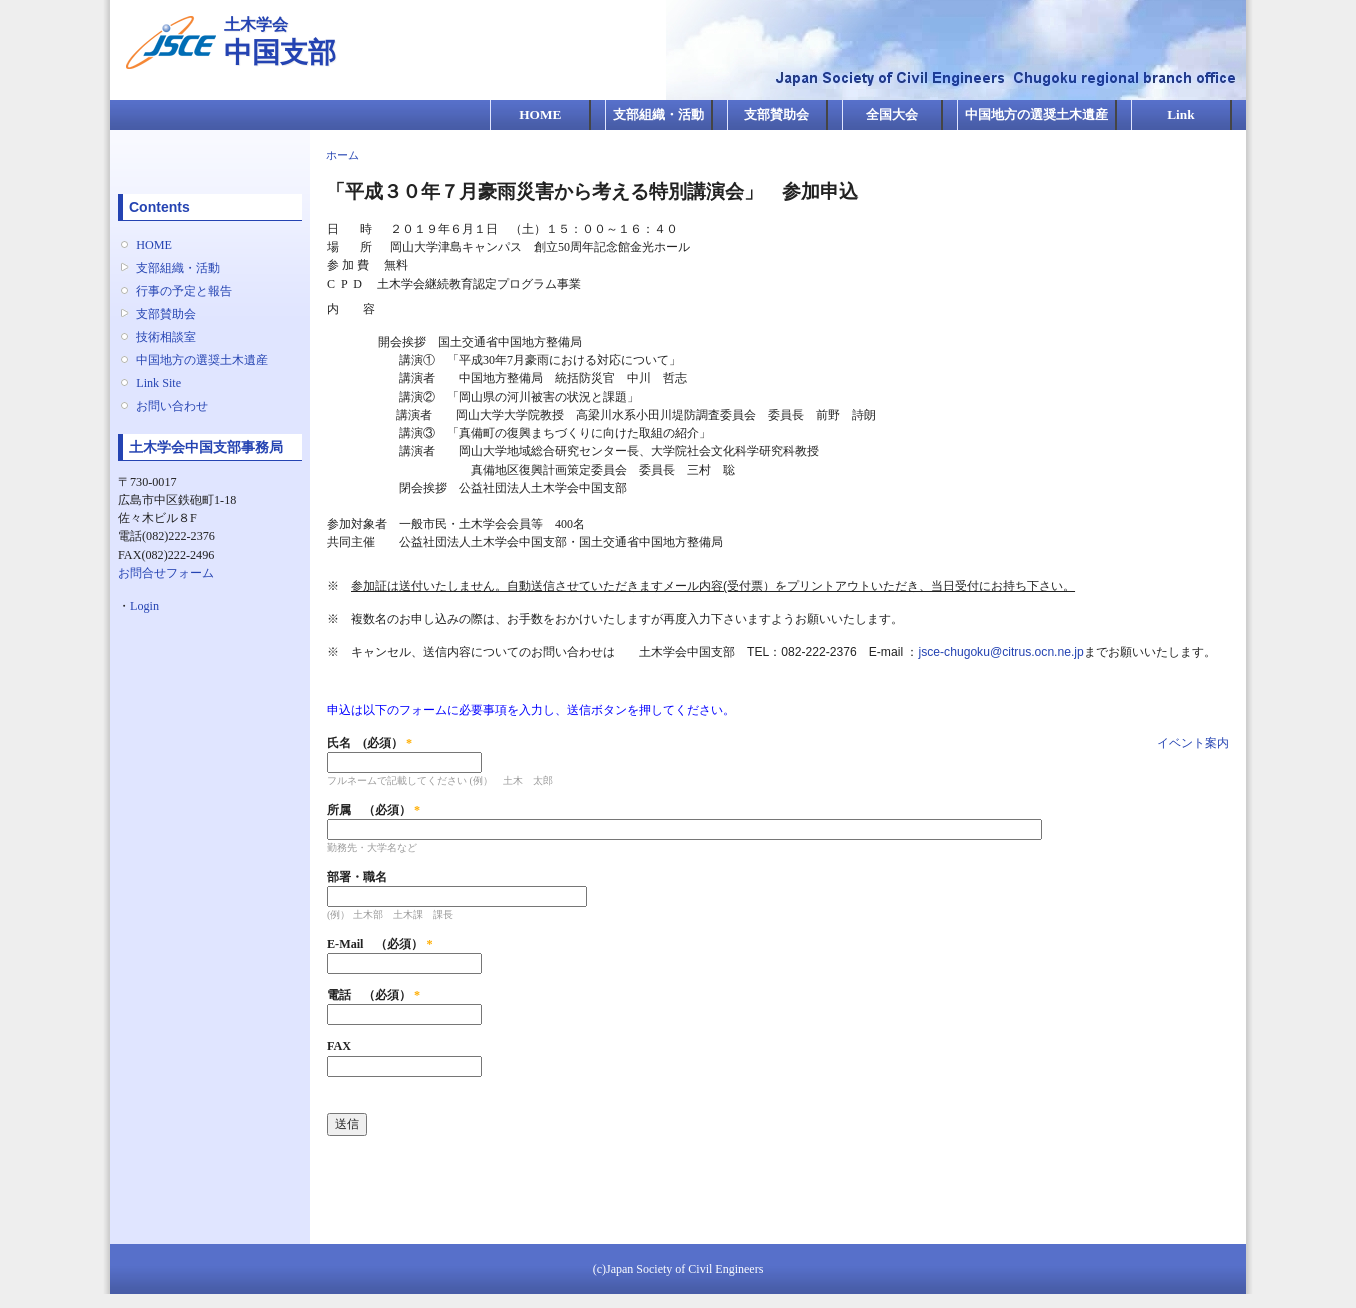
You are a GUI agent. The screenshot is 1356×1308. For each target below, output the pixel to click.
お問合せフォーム (166, 573)
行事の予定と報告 (184, 291)
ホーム (342, 155)
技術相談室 (166, 337)
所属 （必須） (373, 810)
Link (1180, 114)
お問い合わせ (172, 406)
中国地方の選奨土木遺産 (1036, 114)
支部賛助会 (776, 114)
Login (144, 606)
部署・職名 (357, 877)
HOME (540, 114)
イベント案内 (1193, 743)
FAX (339, 1046)
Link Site (158, 383)
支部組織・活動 (658, 114)
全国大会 (892, 114)
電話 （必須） (373, 995)
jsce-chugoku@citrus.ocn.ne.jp (1000, 652)
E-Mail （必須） (380, 944)
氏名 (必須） (369, 743)
